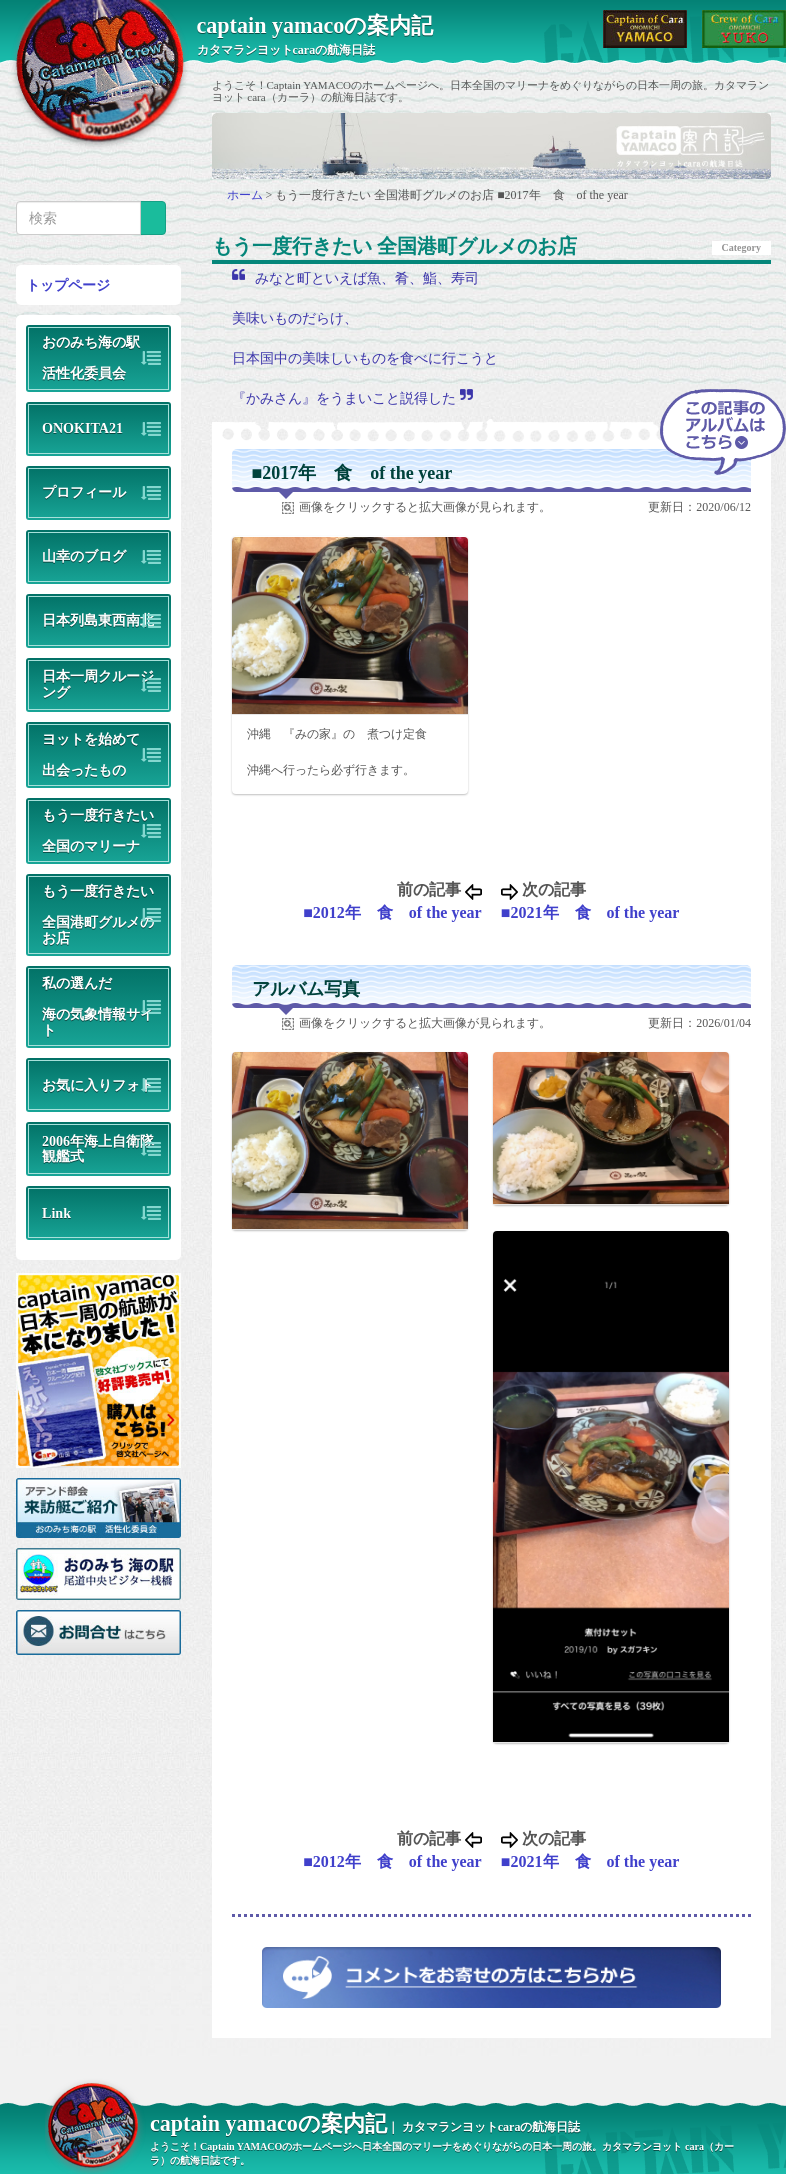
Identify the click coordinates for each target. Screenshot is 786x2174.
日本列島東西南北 (98, 620)
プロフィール (84, 492)
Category (741, 247)
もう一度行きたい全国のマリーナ (98, 830)
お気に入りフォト (98, 1085)
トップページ (68, 285)
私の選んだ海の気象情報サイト (98, 1006)
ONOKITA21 (82, 428)
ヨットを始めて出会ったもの (91, 754)
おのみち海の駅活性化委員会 (91, 357)
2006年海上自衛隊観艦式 (98, 1148)
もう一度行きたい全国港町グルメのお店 (98, 914)
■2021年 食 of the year (590, 912)
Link (56, 1213)
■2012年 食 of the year (392, 912)
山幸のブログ (84, 556)
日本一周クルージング (98, 683)
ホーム (246, 195)
